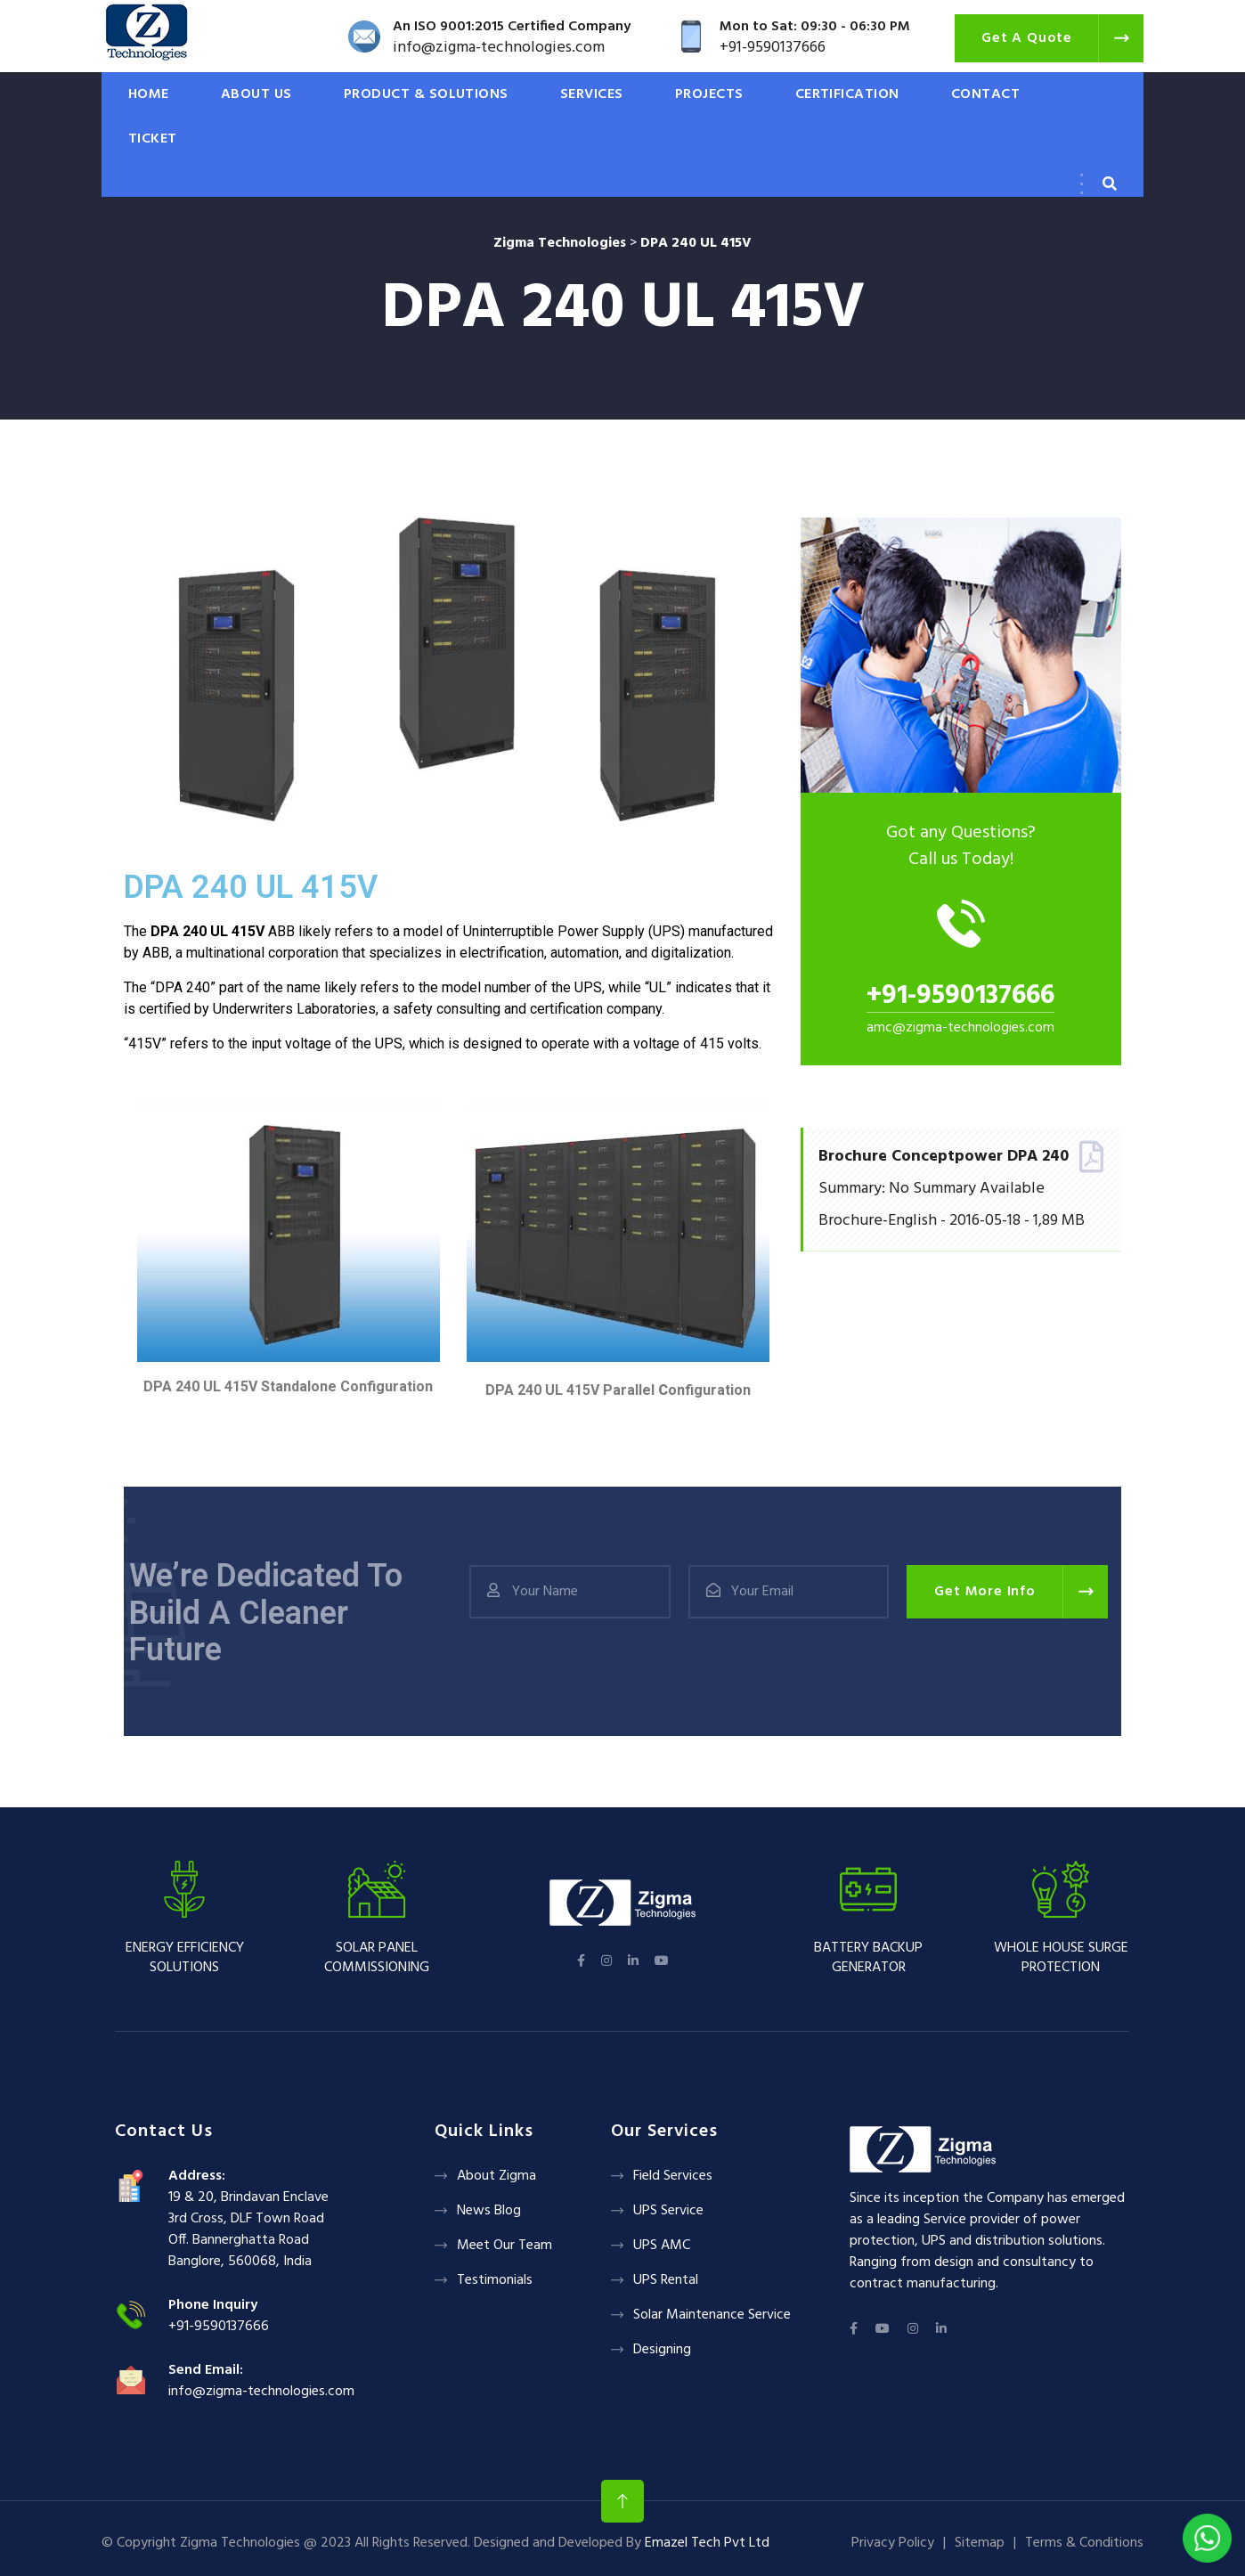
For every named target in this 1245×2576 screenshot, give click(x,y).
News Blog (489, 2210)
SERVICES (591, 94)
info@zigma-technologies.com (261, 2391)
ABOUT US (256, 94)
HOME (148, 94)
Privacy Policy (892, 2543)
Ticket (152, 139)
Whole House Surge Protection (1061, 1957)
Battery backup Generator (868, 1957)
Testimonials (495, 2280)
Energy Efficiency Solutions (185, 1957)
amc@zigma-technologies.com (960, 1027)
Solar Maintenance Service (712, 2315)
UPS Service (668, 2210)
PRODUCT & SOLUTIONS (426, 94)
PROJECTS (709, 94)
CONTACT (985, 94)
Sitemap (980, 2543)
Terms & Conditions (1084, 2543)
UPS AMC (661, 2245)
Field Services (672, 2176)
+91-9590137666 (960, 996)
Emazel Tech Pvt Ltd (707, 2543)
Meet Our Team (504, 2245)
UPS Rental (665, 2280)
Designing (662, 2349)
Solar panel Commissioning (376, 1957)
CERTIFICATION (847, 94)
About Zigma (496, 2176)
